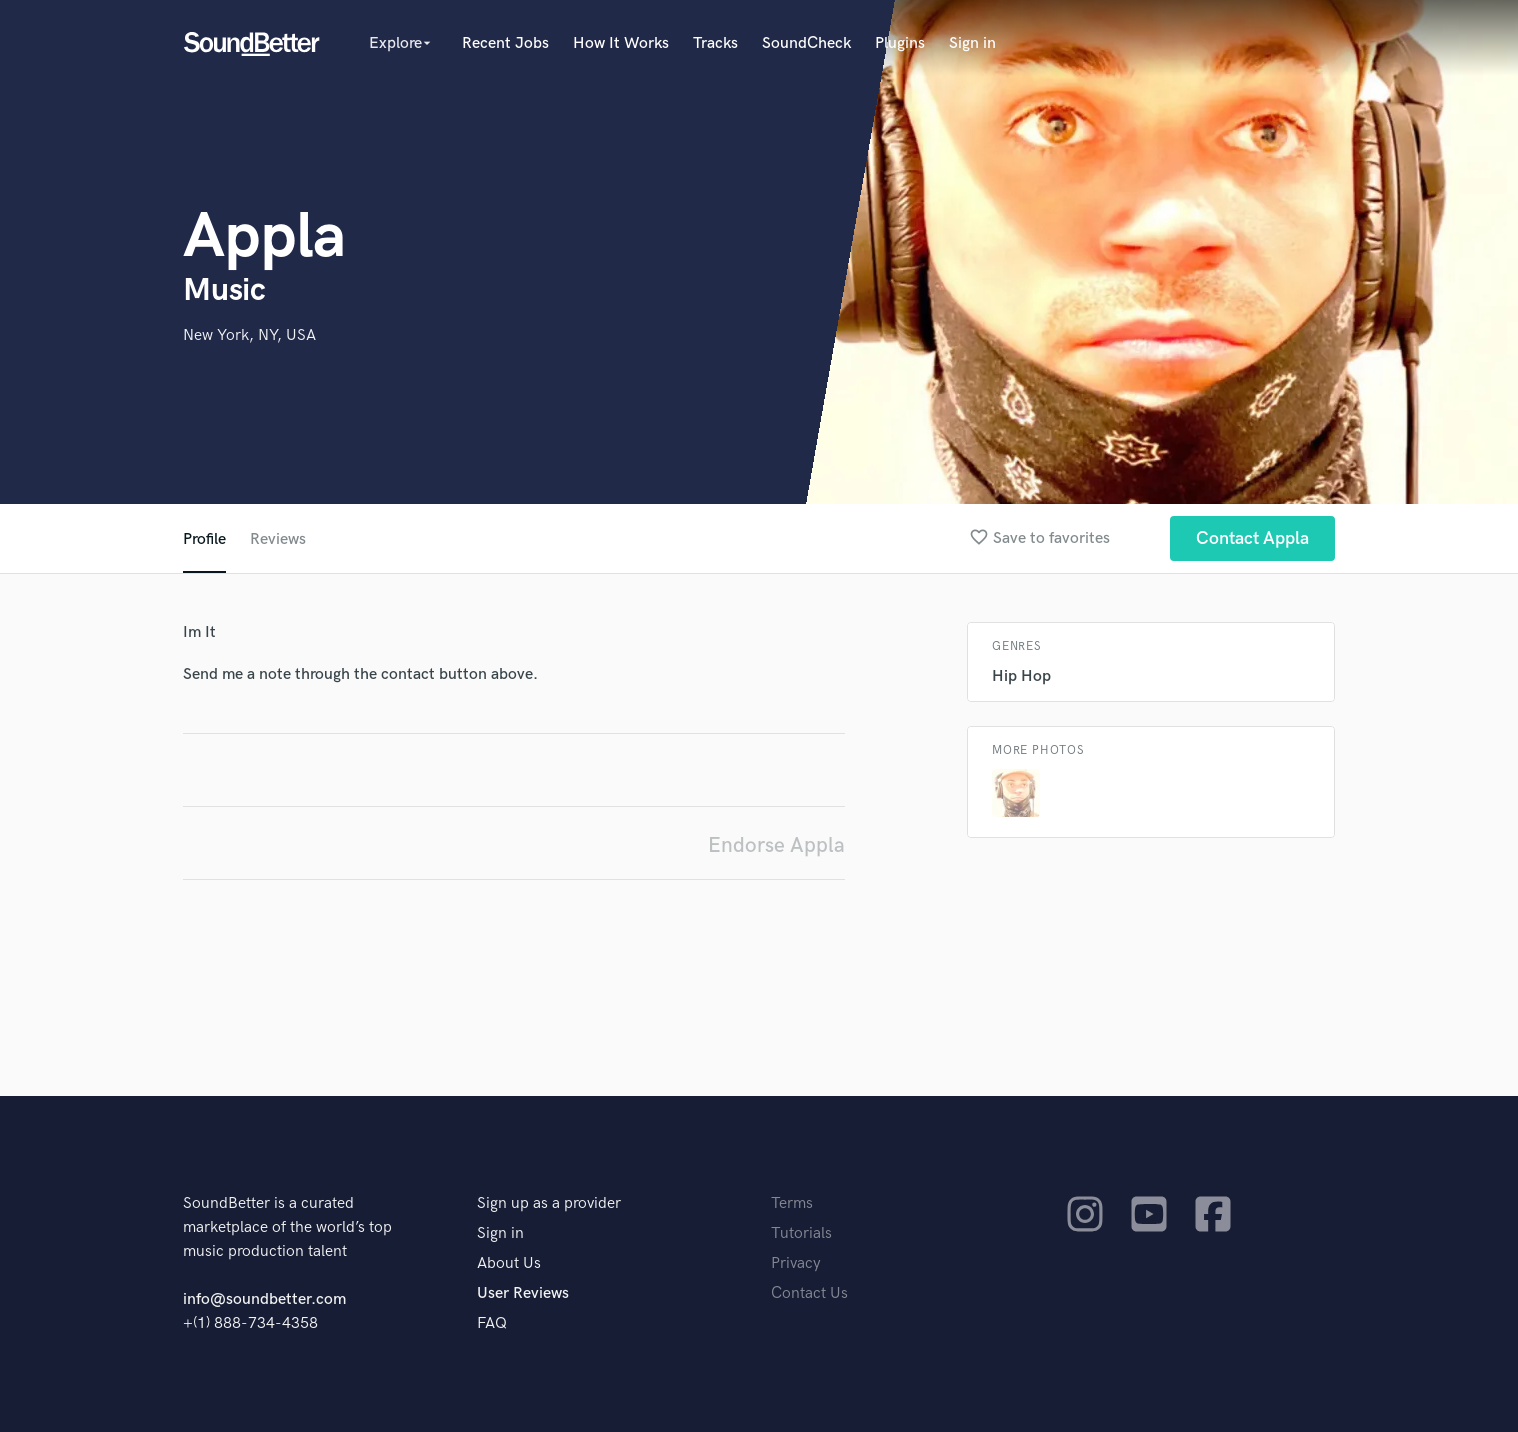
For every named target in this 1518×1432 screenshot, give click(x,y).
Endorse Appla (776, 845)
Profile (204, 539)
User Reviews (523, 1293)
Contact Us (809, 1293)
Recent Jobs (505, 43)
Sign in (972, 43)
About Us (509, 1263)
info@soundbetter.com (264, 1299)
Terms (792, 1203)
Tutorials (801, 1233)
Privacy (796, 1263)
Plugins (900, 43)
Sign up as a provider (549, 1203)
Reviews (278, 539)
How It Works (621, 43)
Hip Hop (1021, 676)
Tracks (715, 43)
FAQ (492, 1323)
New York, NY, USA (249, 335)
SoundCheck (806, 43)
